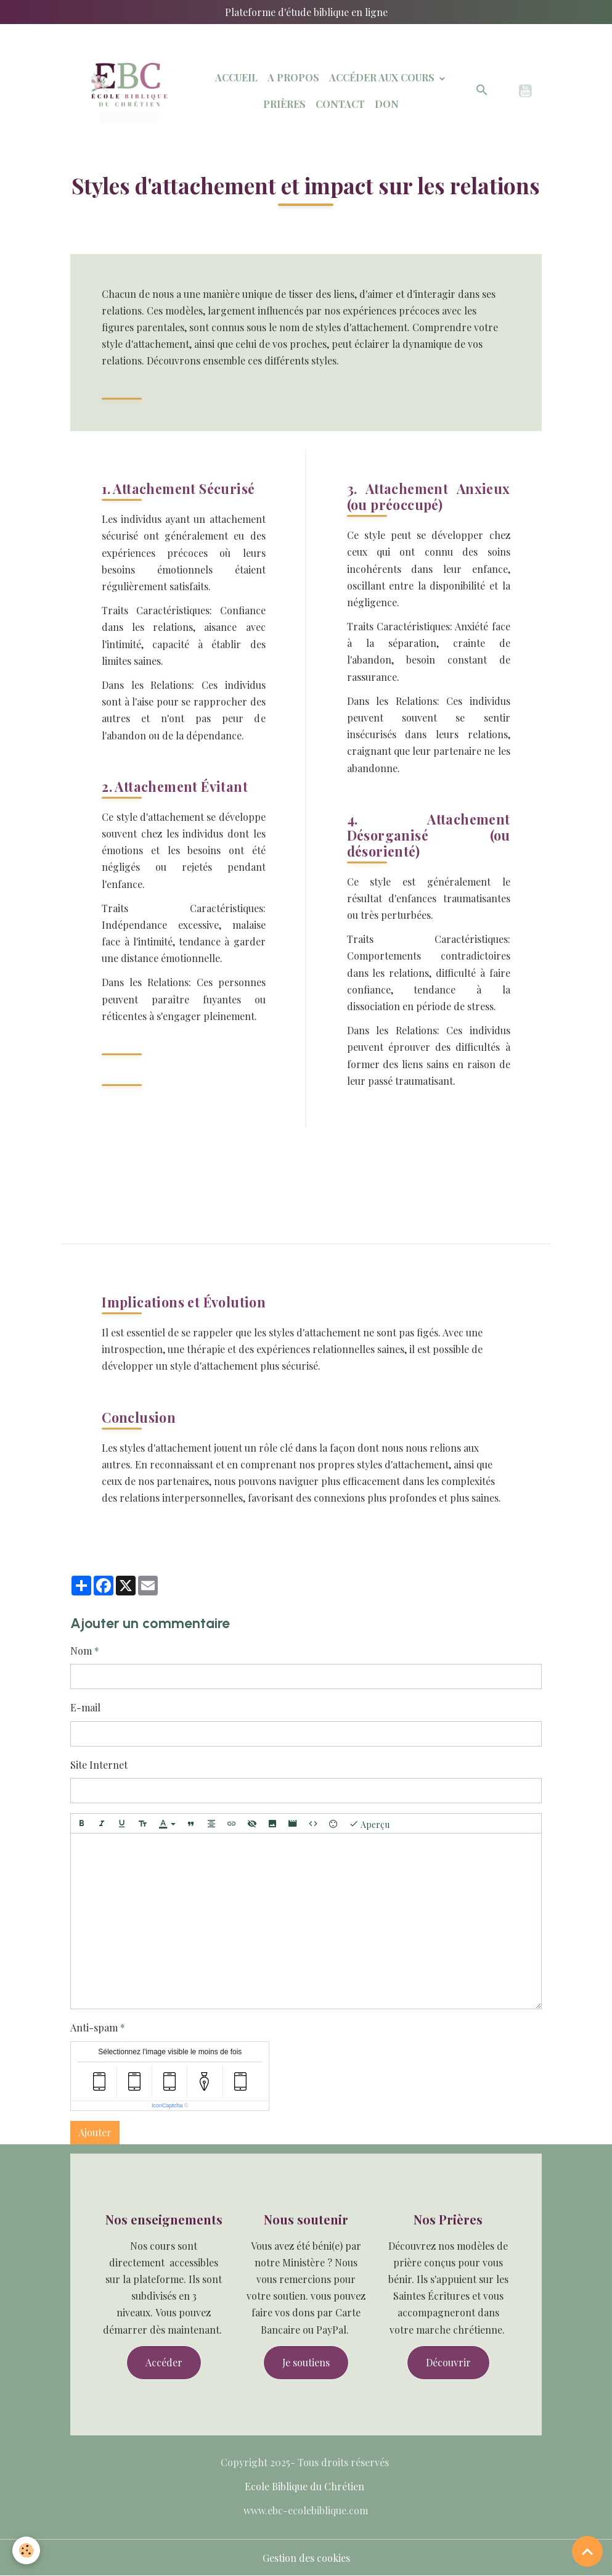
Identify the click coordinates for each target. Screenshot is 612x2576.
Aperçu (369, 1823)
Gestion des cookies (306, 2557)
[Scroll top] (587, 2551)
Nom (81, 1650)
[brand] (127, 90)
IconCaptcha (167, 2105)
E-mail (85, 1707)
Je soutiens (306, 2362)
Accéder (163, 2362)
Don (387, 103)
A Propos (293, 77)
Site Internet (99, 1764)
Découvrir (448, 2362)
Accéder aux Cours (383, 77)
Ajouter (95, 2132)
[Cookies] (26, 2550)
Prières (284, 103)
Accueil (236, 77)
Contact (340, 103)
